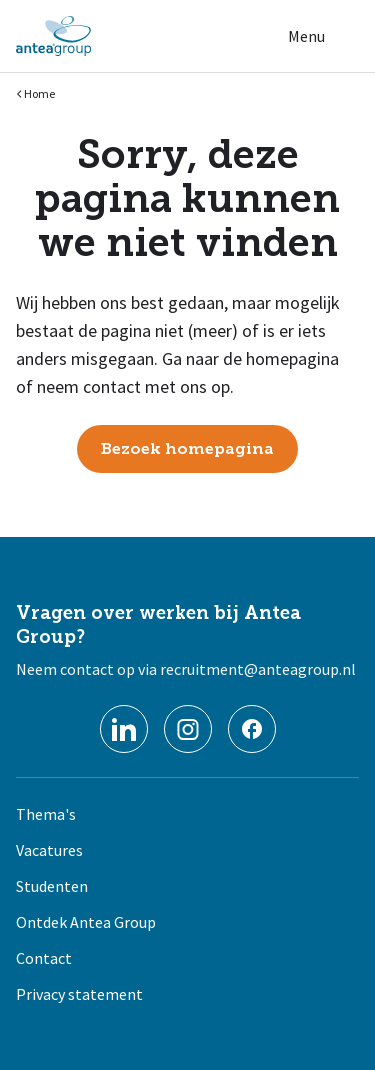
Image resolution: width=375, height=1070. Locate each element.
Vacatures (49, 850)
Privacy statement (79, 994)
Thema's (46, 814)
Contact (44, 958)
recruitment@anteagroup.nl (258, 669)
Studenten (52, 886)
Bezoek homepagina (187, 449)
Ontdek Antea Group (86, 922)
